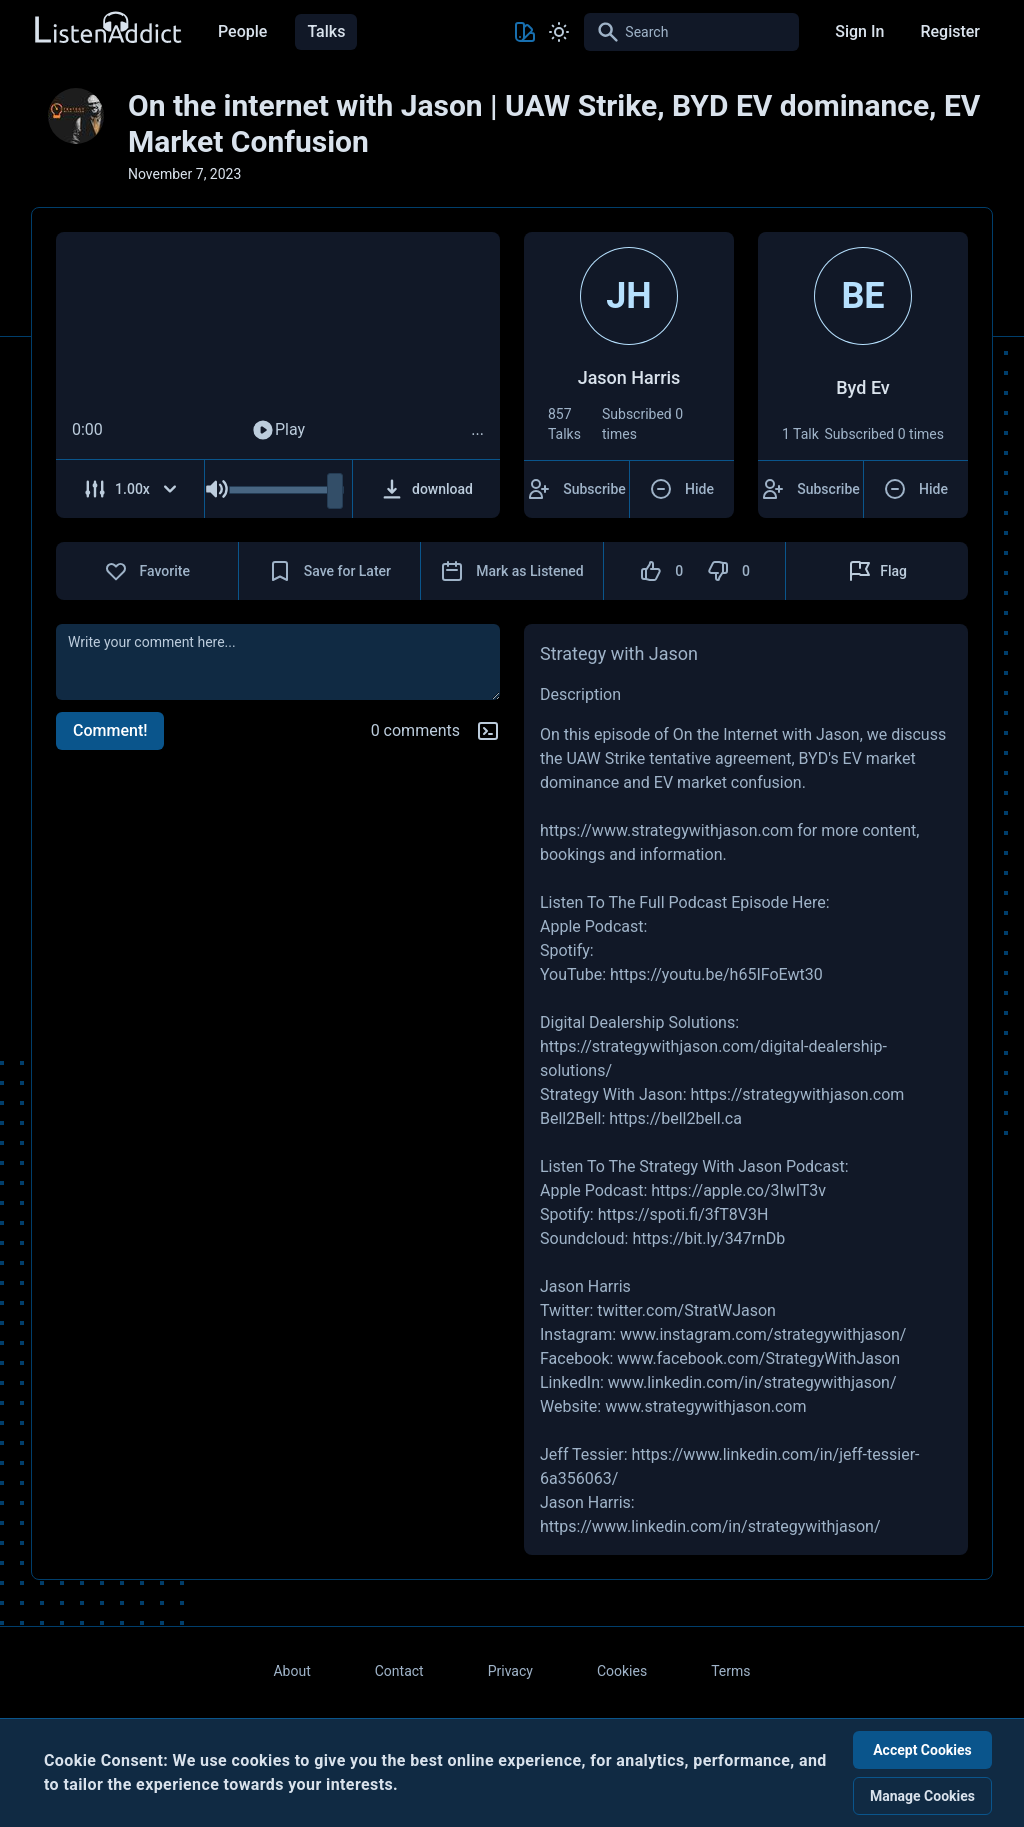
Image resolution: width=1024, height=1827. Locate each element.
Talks (326, 31)
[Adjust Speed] (130, 489)
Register (950, 31)
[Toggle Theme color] (525, 32)
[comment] (278, 662)
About (291, 1671)
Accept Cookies (922, 1750)
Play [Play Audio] (278, 430)
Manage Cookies (922, 1796)
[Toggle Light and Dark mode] (559, 32)
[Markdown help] (488, 731)
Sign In (859, 31)
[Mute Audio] (217, 489)
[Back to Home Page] (107, 28)
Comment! (110, 730)
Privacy (510, 1671)
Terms (730, 1671)
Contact (399, 1671)
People (242, 31)
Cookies (622, 1671)
